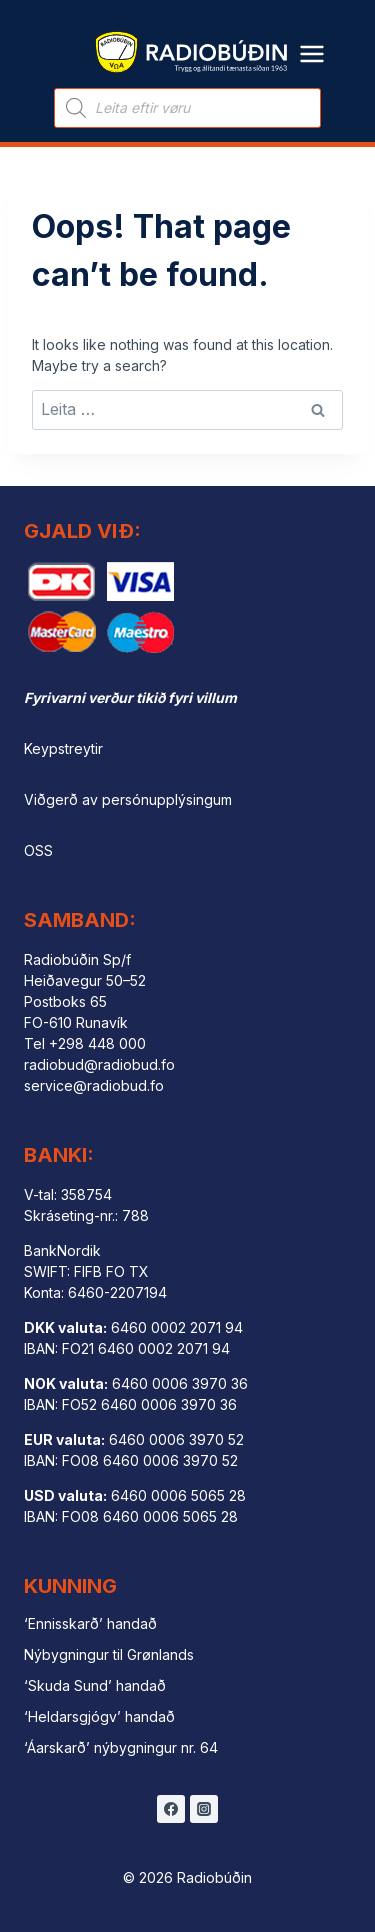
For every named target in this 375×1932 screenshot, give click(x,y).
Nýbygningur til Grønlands (109, 1654)
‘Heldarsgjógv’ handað (99, 1716)
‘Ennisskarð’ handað (90, 1623)
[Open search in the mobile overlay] (187, 108)
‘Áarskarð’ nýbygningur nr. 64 (121, 1747)
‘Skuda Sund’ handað (95, 1685)
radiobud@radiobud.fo (99, 1064)
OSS (38, 850)
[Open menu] (312, 41)
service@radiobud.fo (94, 1085)
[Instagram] (204, 1809)
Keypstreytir (63, 748)
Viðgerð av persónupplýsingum (128, 799)
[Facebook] (171, 1809)
